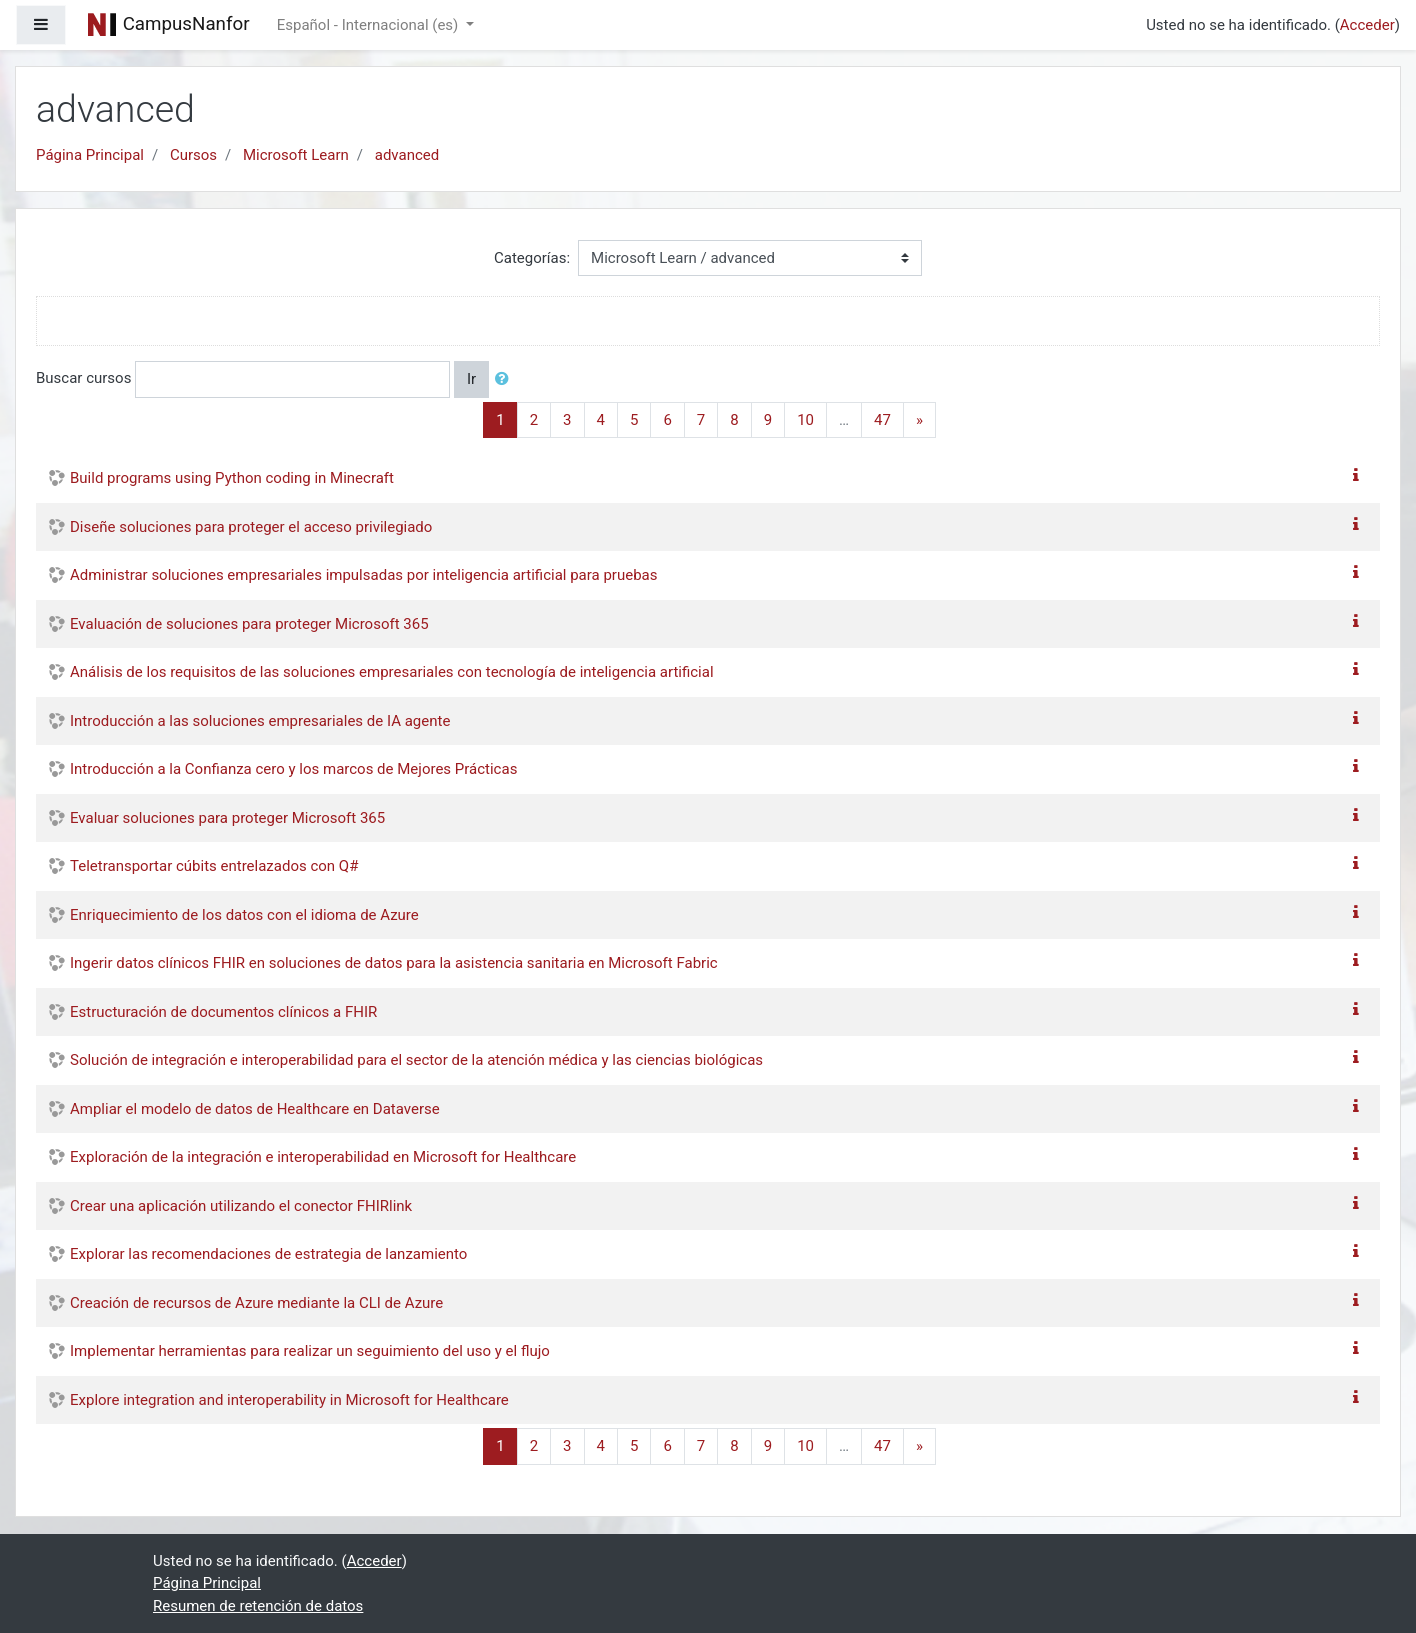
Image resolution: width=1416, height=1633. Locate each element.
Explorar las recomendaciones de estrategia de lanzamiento (268, 1254)
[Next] (919, 420)
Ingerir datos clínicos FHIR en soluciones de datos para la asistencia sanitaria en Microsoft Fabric (394, 963)
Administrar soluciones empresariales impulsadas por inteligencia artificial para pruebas (363, 575)
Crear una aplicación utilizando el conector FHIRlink (241, 1206)
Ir (471, 379)
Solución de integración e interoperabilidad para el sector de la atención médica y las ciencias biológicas (416, 1060)
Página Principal (90, 155)
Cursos (193, 155)
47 (882, 420)
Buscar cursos (83, 378)
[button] (506, 379)
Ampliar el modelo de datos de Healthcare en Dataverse (255, 1109)
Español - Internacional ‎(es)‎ (369, 25)
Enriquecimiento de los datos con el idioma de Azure (244, 915)
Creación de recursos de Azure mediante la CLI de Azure (256, 1303)
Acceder (1367, 25)
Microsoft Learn (296, 155)
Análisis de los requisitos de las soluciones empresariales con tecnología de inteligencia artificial (392, 672)
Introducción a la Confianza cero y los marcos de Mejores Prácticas (293, 769)
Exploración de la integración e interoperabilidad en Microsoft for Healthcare (323, 1157)
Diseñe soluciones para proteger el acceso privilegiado (251, 527)
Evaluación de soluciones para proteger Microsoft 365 (249, 624)
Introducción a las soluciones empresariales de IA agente (260, 721)
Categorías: (532, 258)
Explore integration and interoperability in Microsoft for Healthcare (289, 1400)
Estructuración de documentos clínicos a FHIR (223, 1012)
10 (805, 420)
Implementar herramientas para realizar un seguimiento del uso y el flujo (310, 1351)
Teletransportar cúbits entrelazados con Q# (214, 866)
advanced (407, 155)
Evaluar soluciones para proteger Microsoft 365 (227, 818)
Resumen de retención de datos (258, 1606)
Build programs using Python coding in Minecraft (232, 478)
